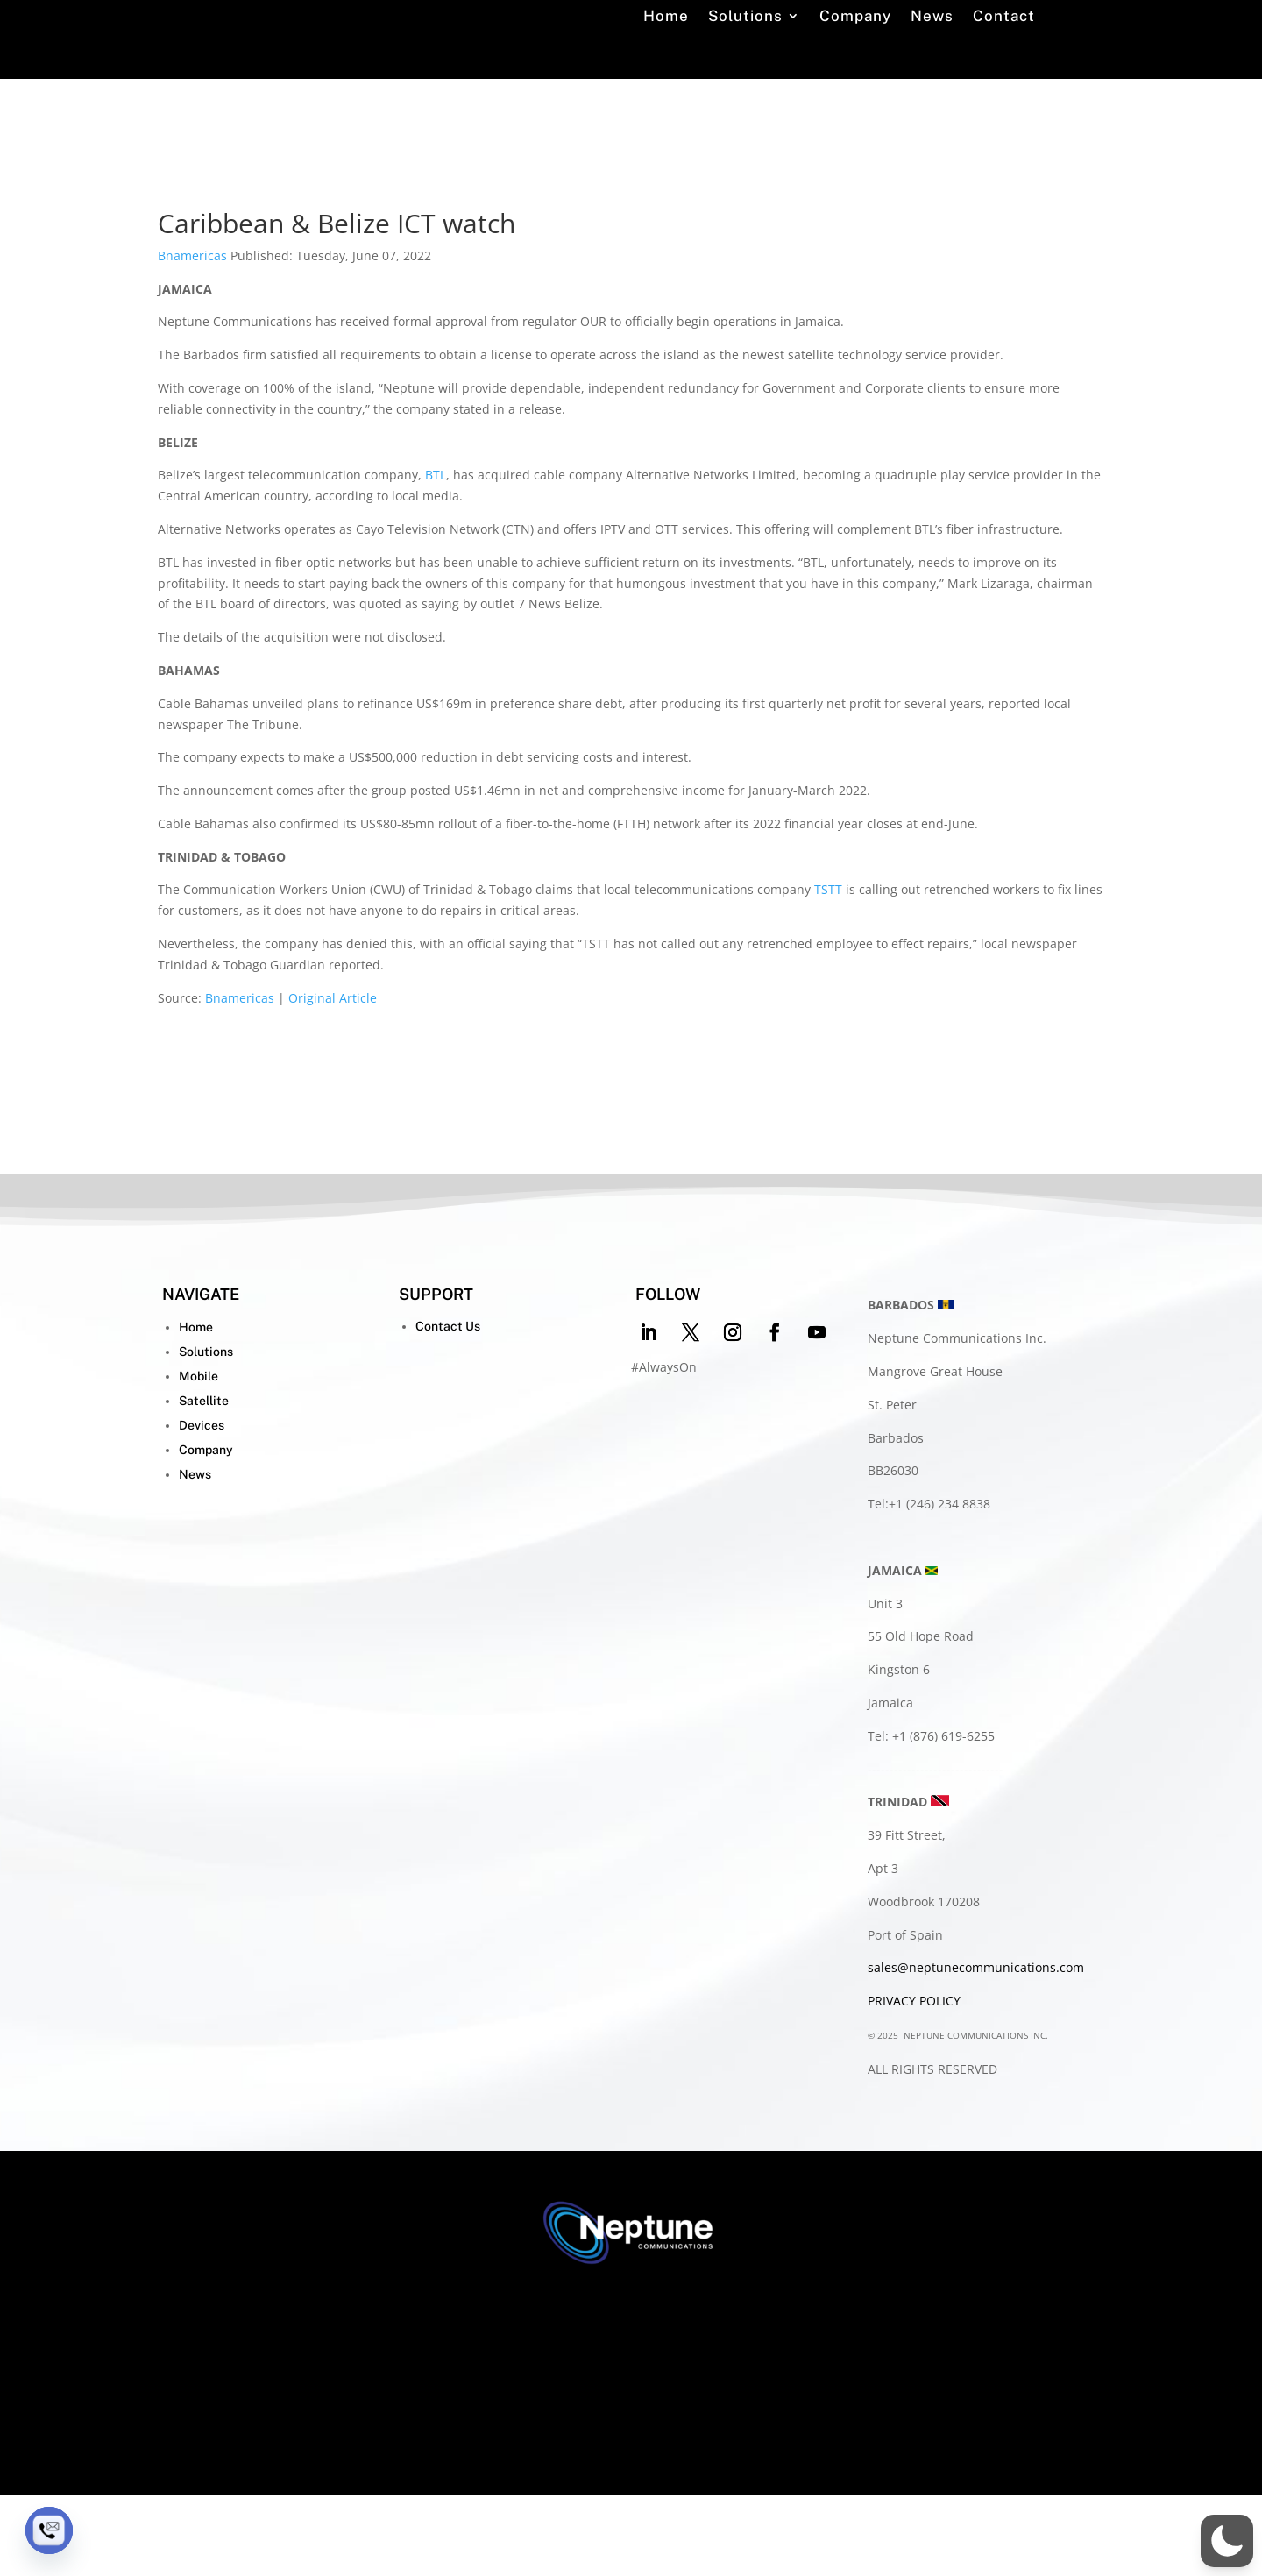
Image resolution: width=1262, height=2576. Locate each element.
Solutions (745, 61)
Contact (1004, 61)
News (932, 61)
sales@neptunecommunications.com (976, 2048)
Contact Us (447, 1407)
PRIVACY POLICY (914, 2081)
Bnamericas (192, 336)
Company (855, 61)
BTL (435, 555)
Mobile (198, 1457)
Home (666, 61)
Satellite (204, 1481)
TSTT (828, 970)
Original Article (332, 1078)
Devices (201, 1506)
